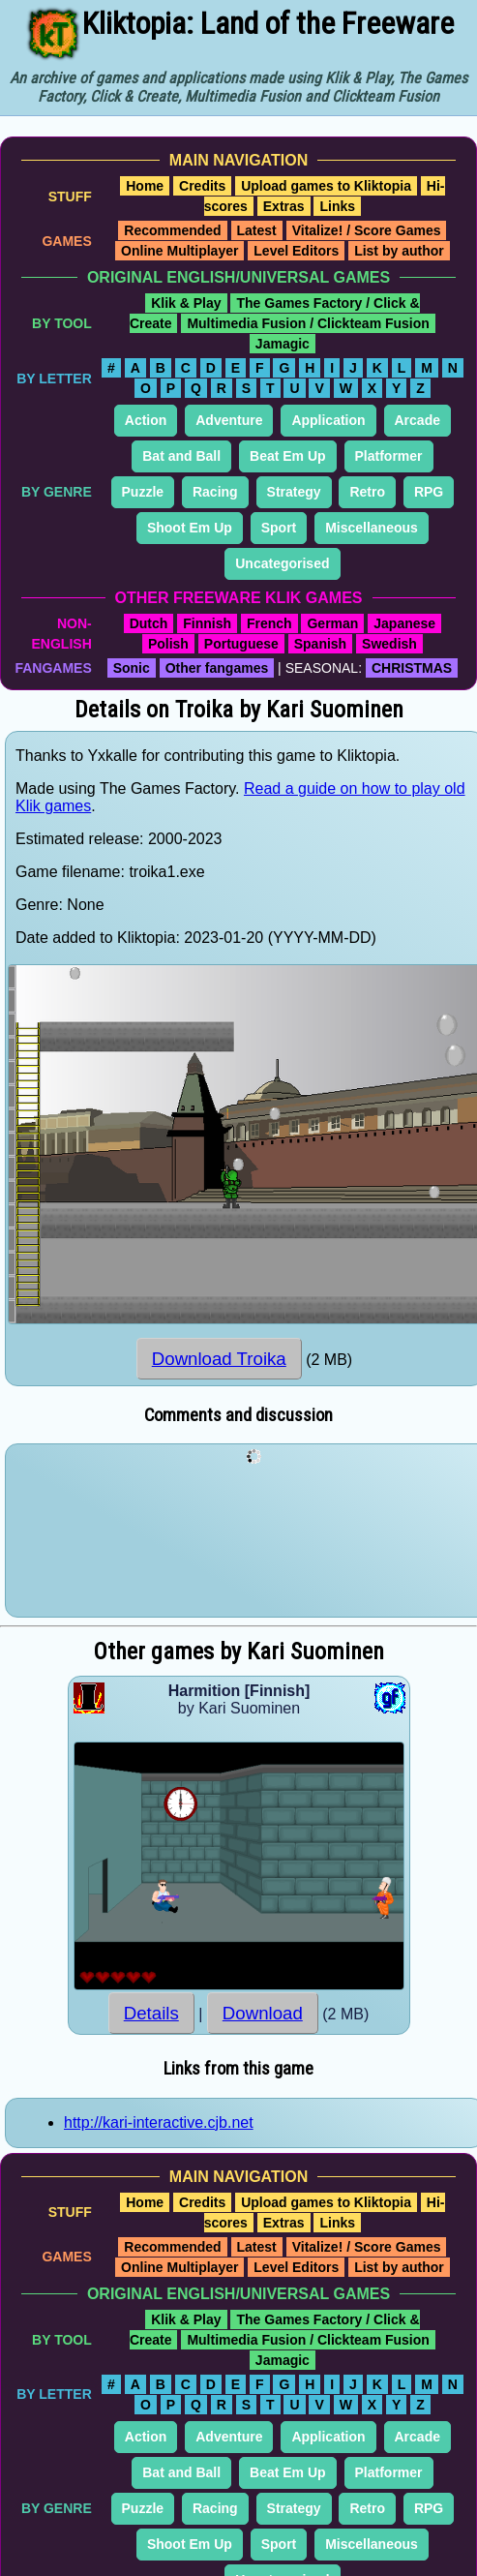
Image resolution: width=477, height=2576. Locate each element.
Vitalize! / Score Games (366, 230)
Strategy (294, 492)
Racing (215, 492)
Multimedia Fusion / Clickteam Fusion (308, 323)
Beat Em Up (288, 456)
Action (146, 420)
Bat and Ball (181, 456)
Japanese (404, 623)
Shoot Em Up (189, 527)
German (332, 623)
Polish (168, 644)
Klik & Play (186, 303)
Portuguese (241, 644)
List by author (399, 250)
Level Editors (296, 250)
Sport (279, 527)
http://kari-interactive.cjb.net (158, 2122)
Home (145, 186)
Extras (284, 206)
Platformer (389, 456)
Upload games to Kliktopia (326, 186)
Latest (257, 230)
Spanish (320, 644)
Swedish (389, 644)
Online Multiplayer (179, 250)
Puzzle (143, 492)
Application (328, 420)
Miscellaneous (371, 527)
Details (151, 2013)
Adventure (228, 420)
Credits (202, 186)
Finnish (207, 623)
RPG (428, 492)
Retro (367, 492)
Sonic (131, 668)
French (269, 623)
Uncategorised (282, 563)
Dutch (149, 623)
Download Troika (219, 1359)
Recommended (172, 230)
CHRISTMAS (412, 668)
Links (337, 206)
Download (263, 2013)
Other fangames (217, 668)
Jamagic (282, 343)
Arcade (417, 420)
